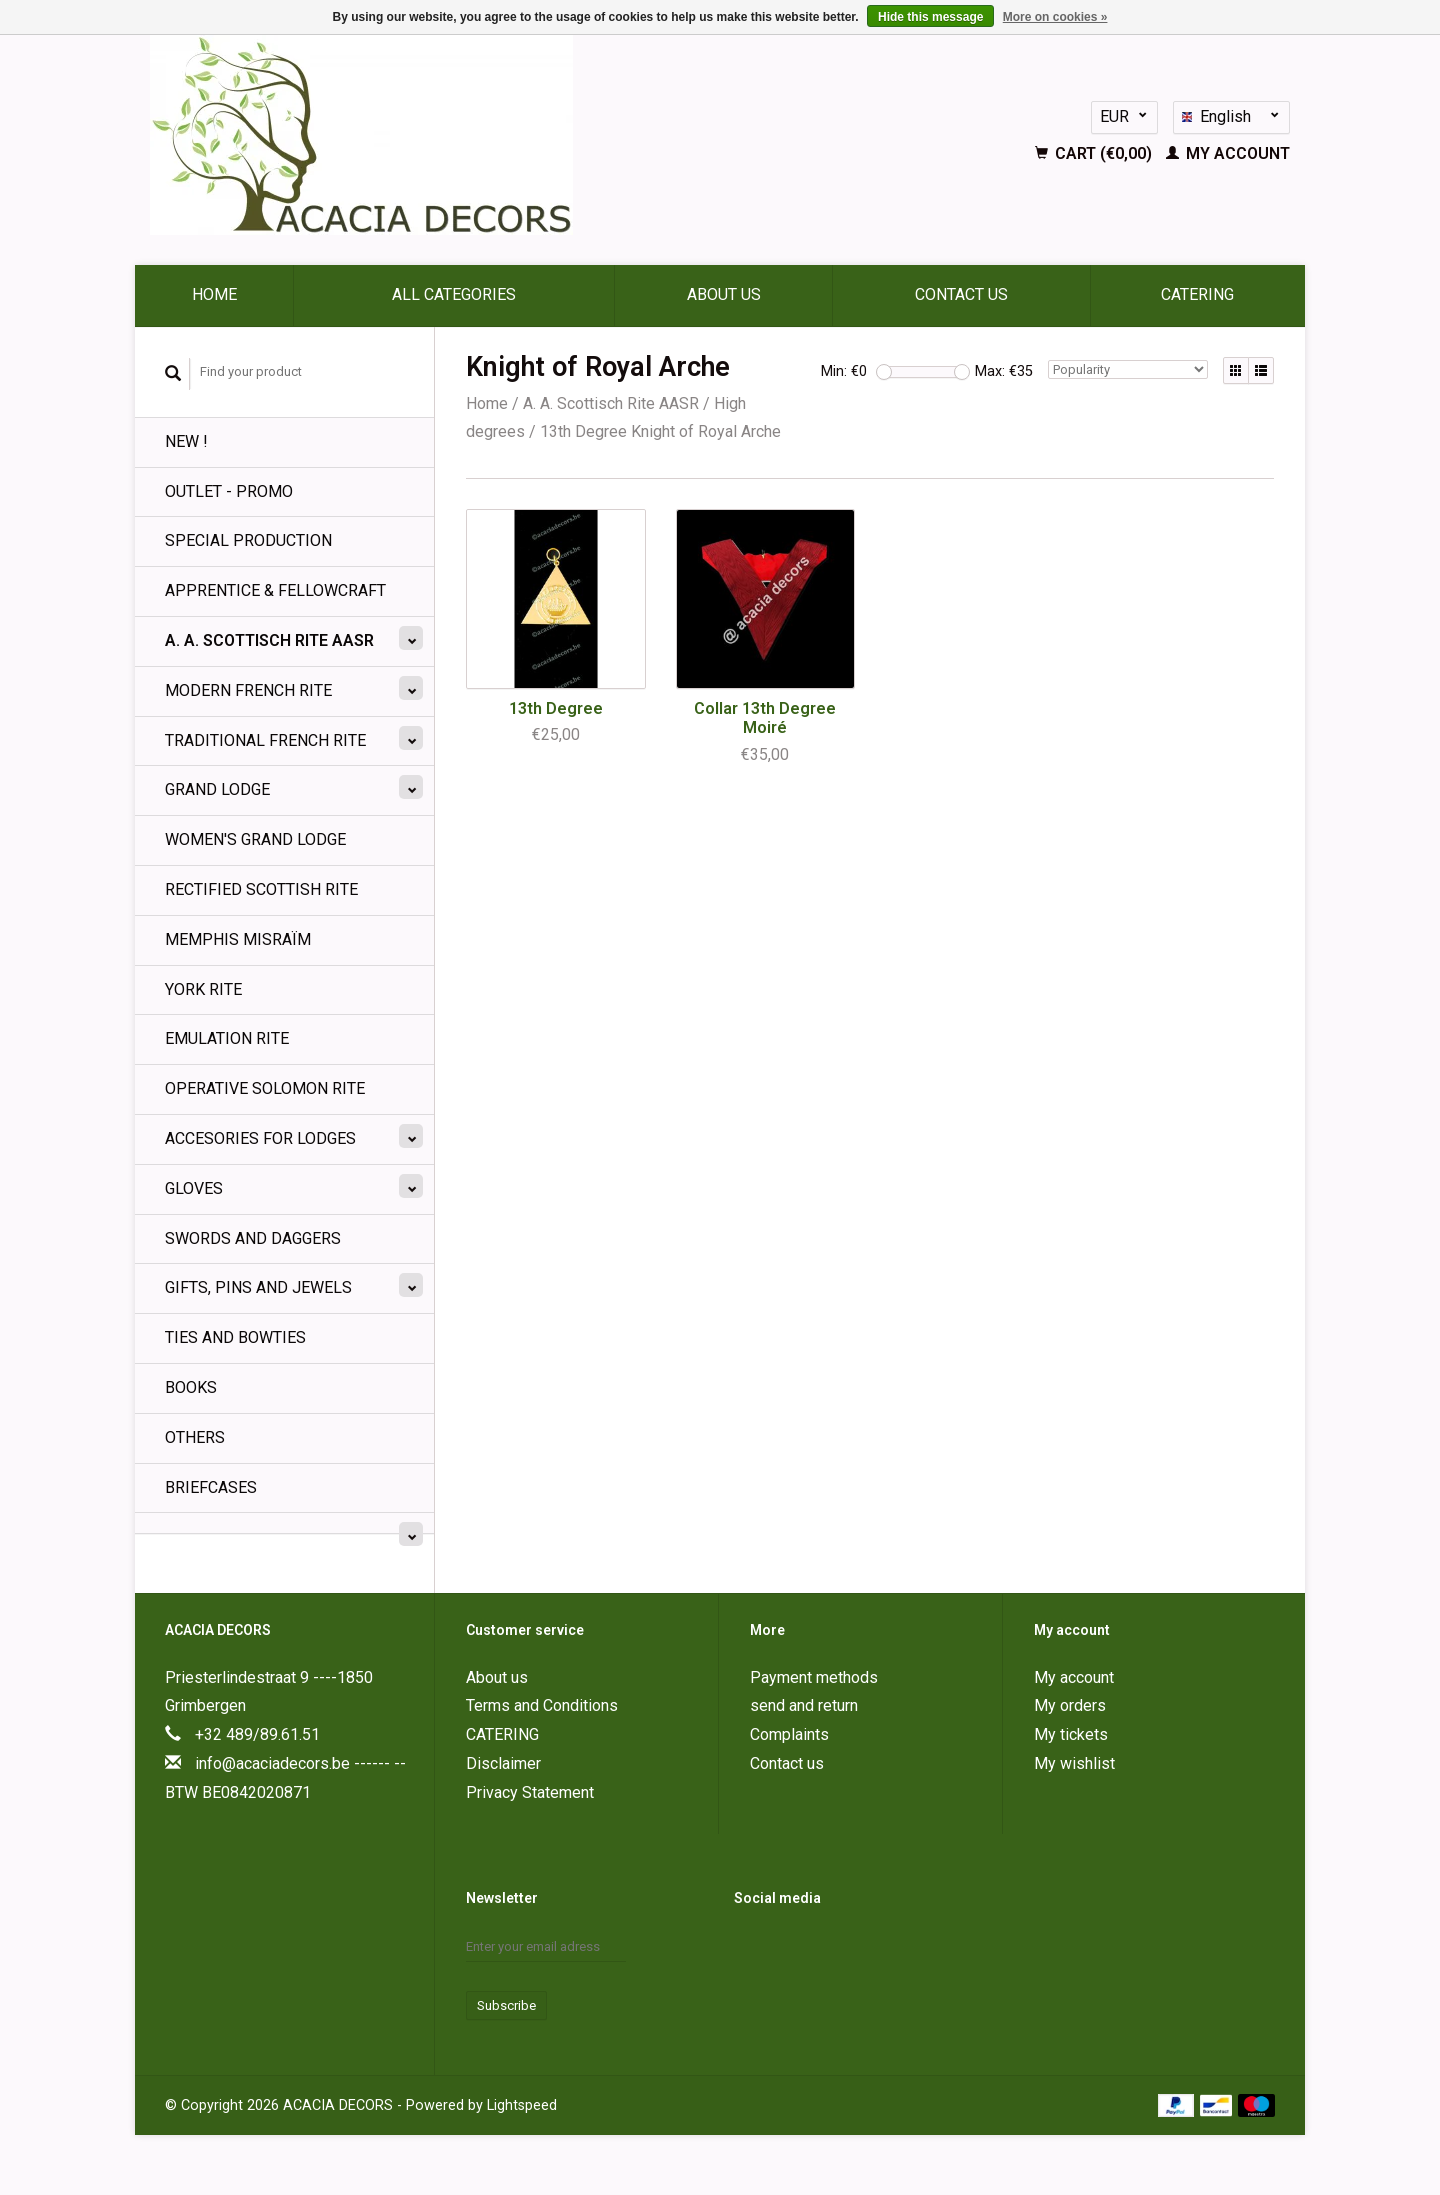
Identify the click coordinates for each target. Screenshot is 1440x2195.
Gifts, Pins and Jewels (258, 1287)
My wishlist (1074, 1763)
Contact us (961, 294)
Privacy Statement (530, 1792)
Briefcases (211, 1487)
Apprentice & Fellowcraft (275, 590)
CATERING (1197, 294)
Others (195, 1437)
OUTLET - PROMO (229, 491)
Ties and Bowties (235, 1337)
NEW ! (186, 441)
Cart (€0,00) (1095, 153)
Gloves (194, 1188)
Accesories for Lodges (260, 1138)
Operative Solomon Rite (265, 1088)
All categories (454, 294)
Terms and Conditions (542, 1705)
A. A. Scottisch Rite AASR (269, 640)
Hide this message (930, 17)
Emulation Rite (227, 1038)
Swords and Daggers (253, 1238)
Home (214, 294)
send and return (804, 1705)
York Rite (203, 989)
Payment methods (814, 1677)
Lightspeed (522, 2105)
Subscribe (506, 2005)
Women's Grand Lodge (255, 839)
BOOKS (191, 1387)
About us (724, 294)
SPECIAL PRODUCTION (248, 540)
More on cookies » (1055, 17)
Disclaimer (503, 1763)
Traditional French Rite (265, 740)
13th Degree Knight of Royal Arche (660, 431)
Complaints (789, 1734)
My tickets (1071, 1734)
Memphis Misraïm (238, 939)
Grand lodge (217, 789)
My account (1228, 153)
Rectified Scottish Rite (261, 889)
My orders (1070, 1705)
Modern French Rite (248, 690)
